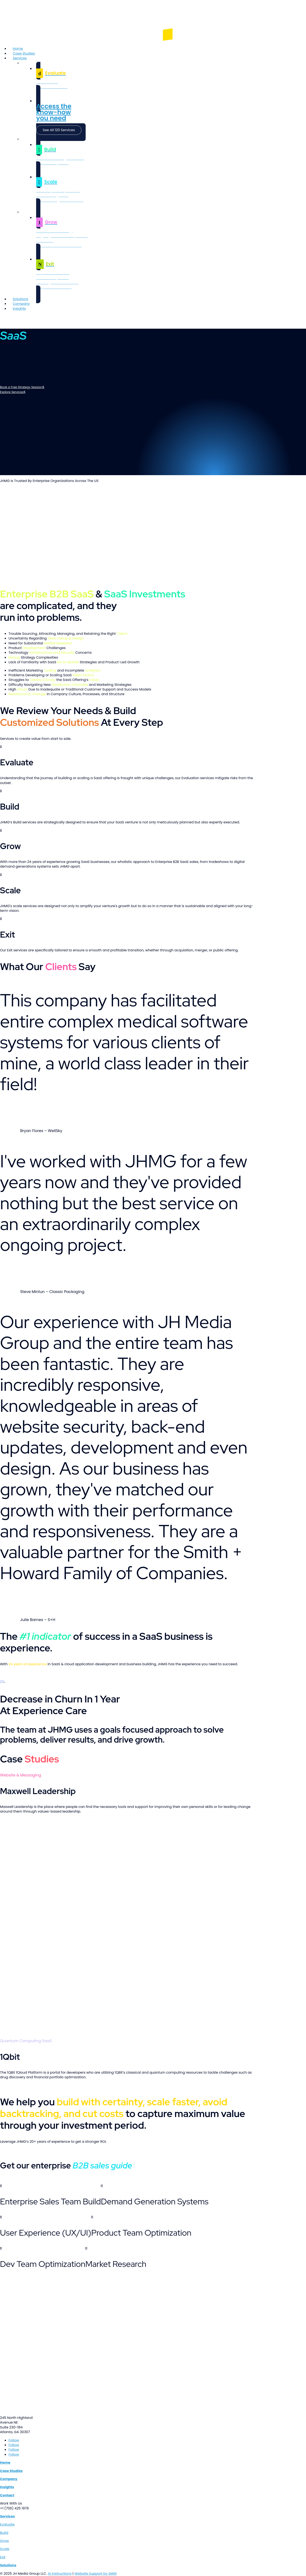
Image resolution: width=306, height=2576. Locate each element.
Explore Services (12, 392)
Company (21, 303)
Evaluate (7, 2524)
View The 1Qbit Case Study (19, 2085)
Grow (4, 2540)
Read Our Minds (11, 1677)
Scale (4, 2548)
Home (18, 48)
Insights (19, 308)
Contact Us (8, 317)
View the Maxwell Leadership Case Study (30, 1819)
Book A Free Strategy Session (21, 2150)
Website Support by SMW (95, 2573)
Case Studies (24, 53)
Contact (7, 2495)
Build (4, 2532)
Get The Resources (14, 2181)
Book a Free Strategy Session (21, 387)
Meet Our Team (11, 1672)
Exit (3, 2557)
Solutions (20, 299)
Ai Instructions (60, 2573)
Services (20, 58)
